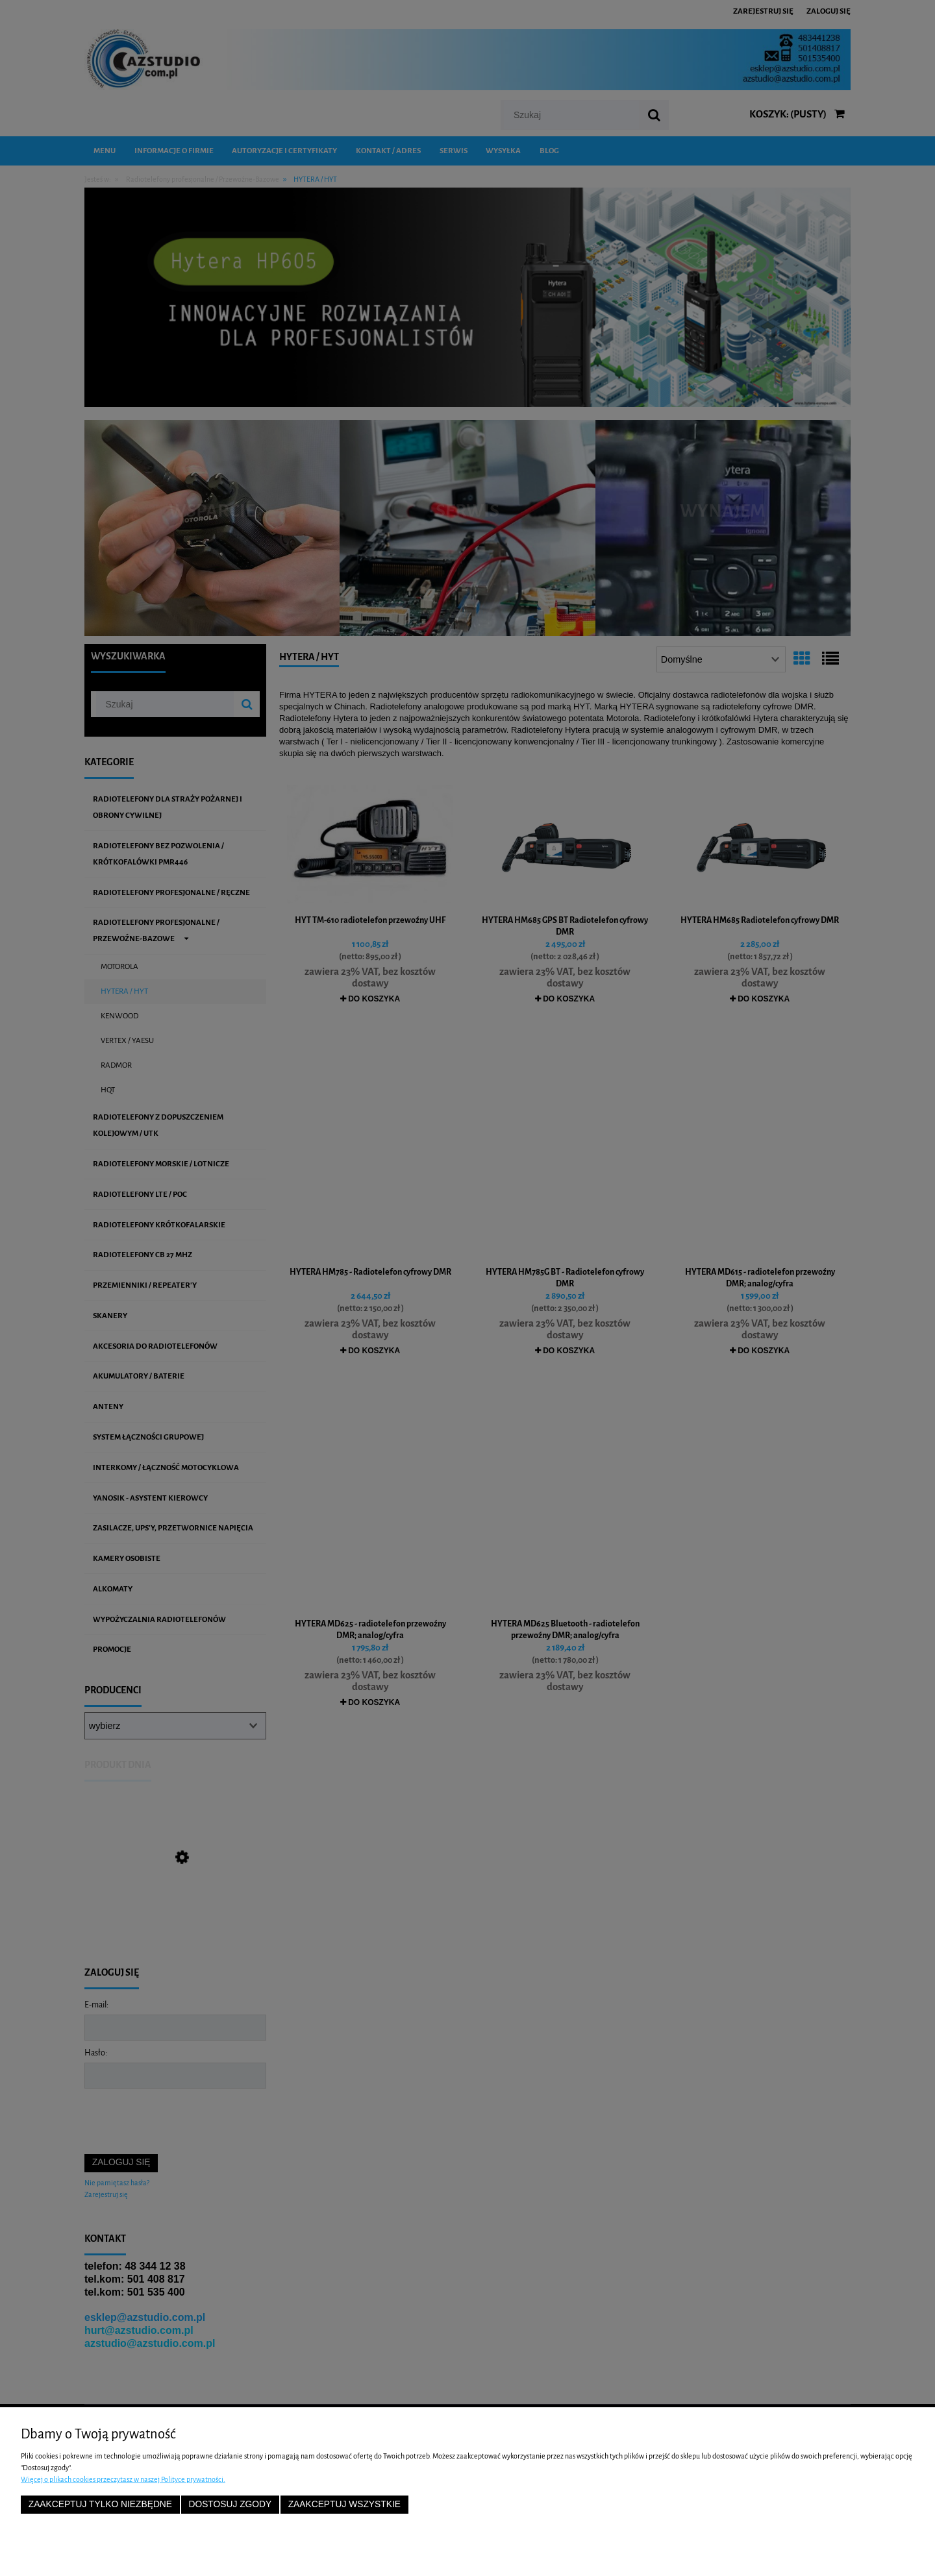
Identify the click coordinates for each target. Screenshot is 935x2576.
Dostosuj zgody (229, 2504)
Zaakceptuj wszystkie (344, 2504)
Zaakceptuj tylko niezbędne (100, 2504)
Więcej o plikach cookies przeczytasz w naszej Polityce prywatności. (123, 2479)
